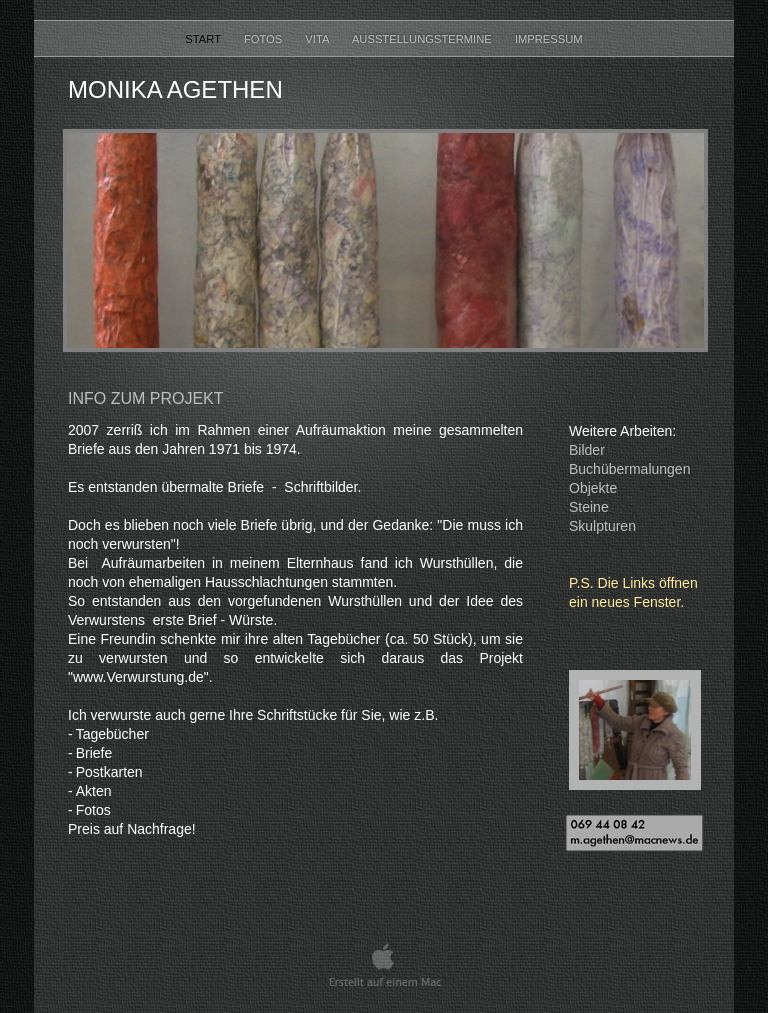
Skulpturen (602, 526)
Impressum (549, 39)
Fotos (264, 39)
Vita (318, 39)
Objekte (593, 488)
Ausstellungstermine (423, 39)
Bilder (587, 450)
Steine (589, 507)
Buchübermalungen (629, 469)
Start (204, 39)
